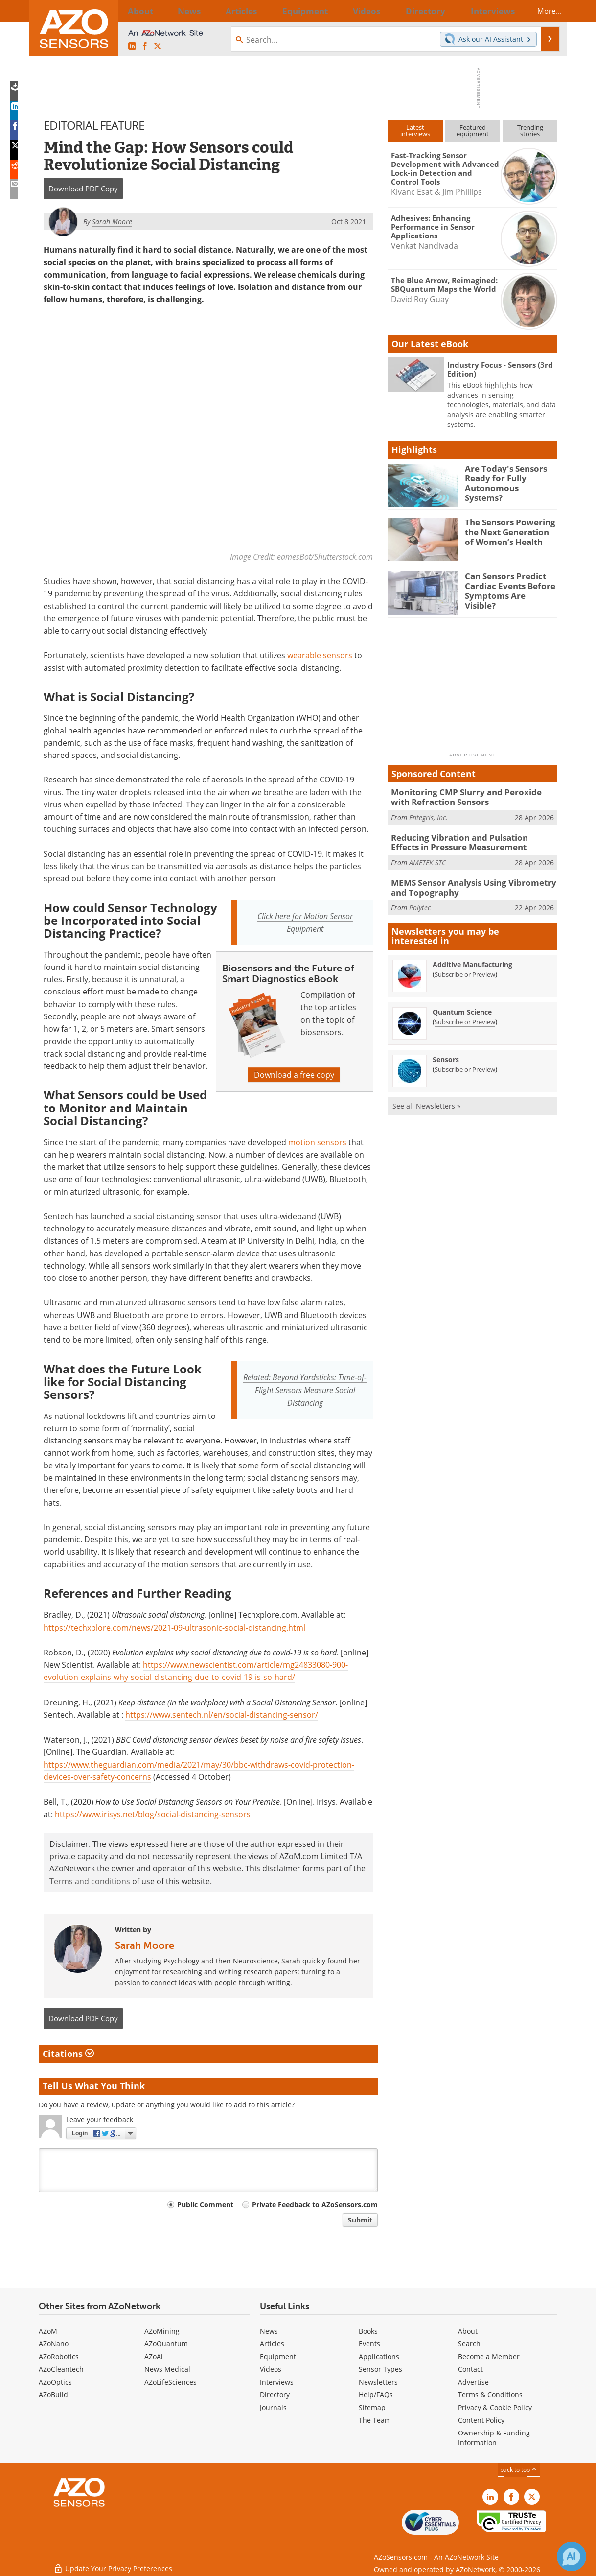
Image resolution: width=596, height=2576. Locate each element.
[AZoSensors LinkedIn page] (132, 46)
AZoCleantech (61, 2369)
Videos (270, 2369)
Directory (275, 2394)
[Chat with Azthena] (571, 2556)
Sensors (446, 1053)
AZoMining (162, 2331)
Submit (360, 2219)
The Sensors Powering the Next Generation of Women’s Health (508, 530)
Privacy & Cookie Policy (495, 2407)
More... (541, 11)
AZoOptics (55, 2382)
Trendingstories (530, 130)
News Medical (167, 2369)
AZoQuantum (166, 2343)
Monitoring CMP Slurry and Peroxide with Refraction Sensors (468, 796)
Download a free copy (294, 1074)
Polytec (420, 901)
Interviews (277, 2382)
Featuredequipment (473, 130)
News (269, 2331)
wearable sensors (319, 655)
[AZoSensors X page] (157, 46)
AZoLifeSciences (170, 2382)
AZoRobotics (59, 2356)
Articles (272, 2343)
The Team (375, 2420)
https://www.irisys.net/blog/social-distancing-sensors (153, 1814)
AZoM (48, 2331)
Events (369, 2343)
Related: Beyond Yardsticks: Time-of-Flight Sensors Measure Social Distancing (305, 1389)
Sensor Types (380, 2369)
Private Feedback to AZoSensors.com (315, 2204)
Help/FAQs (376, 2394)
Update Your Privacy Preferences (112, 2563)
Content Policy (481, 2420)
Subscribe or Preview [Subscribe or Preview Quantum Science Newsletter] (465, 1016)
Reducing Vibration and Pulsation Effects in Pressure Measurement (471, 839)
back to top (518, 2469)
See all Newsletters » (426, 1100)
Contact (470, 2369)
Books (368, 2331)
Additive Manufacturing (472, 958)
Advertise (473, 2382)
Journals (273, 2407)
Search (469, 2343)
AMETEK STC (427, 858)
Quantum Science (462, 1006)
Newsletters (378, 2382)
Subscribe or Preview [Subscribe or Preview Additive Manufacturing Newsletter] (465, 968)
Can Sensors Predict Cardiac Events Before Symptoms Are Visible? (507, 584)
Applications (379, 2356)
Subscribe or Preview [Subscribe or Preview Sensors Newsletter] (465, 1063)
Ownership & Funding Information (494, 2437)
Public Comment (205, 2204)
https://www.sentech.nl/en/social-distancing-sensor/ (221, 1714)
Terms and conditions (89, 1880)
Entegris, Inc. (428, 815)
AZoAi (153, 2356)
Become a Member (489, 2356)
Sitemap (372, 2407)
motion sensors (317, 1141)
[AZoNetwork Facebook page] (145, 46)
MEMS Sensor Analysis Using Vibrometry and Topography (472, 883)
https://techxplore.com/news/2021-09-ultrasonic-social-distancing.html (174, 1627)
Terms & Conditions (490, 2394)
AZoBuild (53, 2394)
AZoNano (54, 2343)
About (468, 2331)
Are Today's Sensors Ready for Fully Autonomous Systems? (506, 477)
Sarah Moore (144, 1945)
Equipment (278, 2356)
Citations (68, 2053)
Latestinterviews (415, 130)
